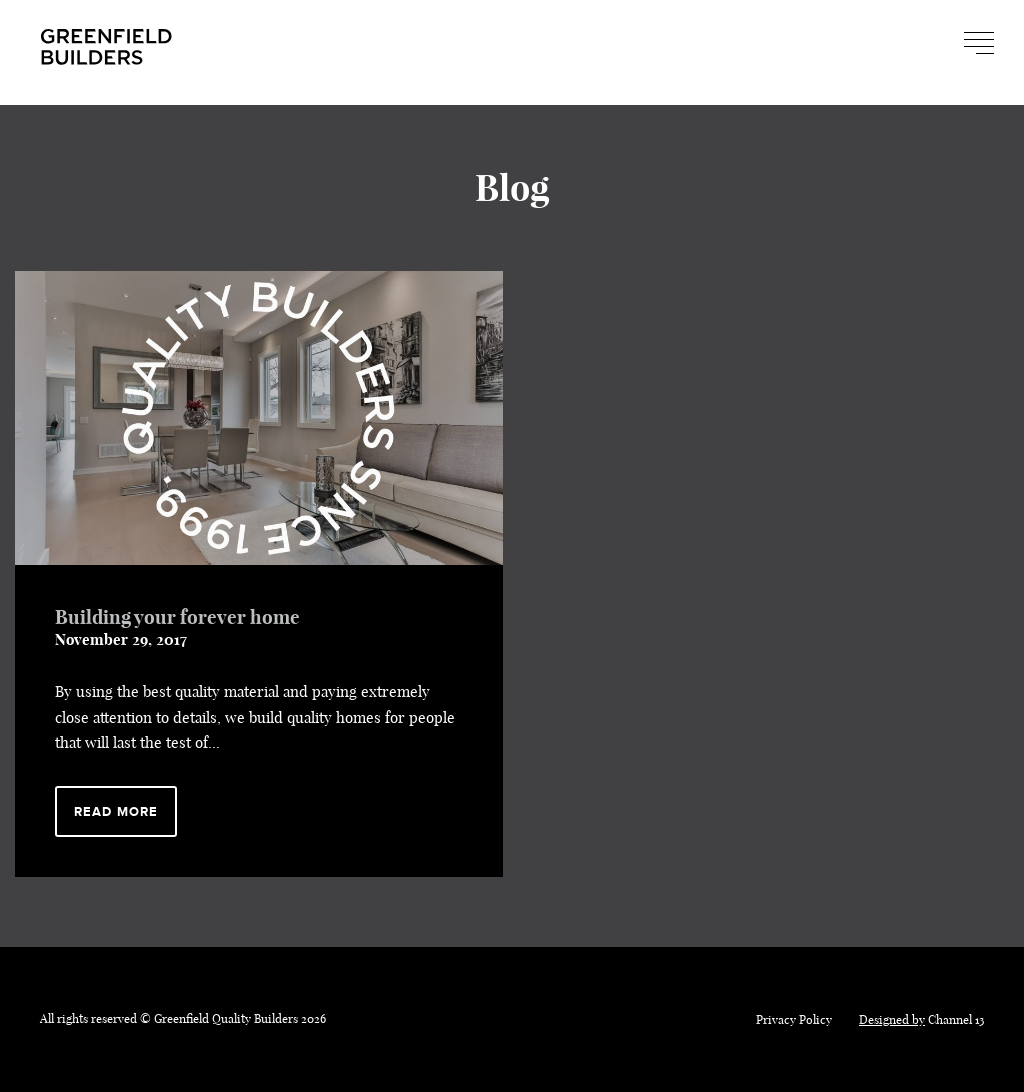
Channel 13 (921, 1019)
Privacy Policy (794, 1019)
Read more (116, 812)
